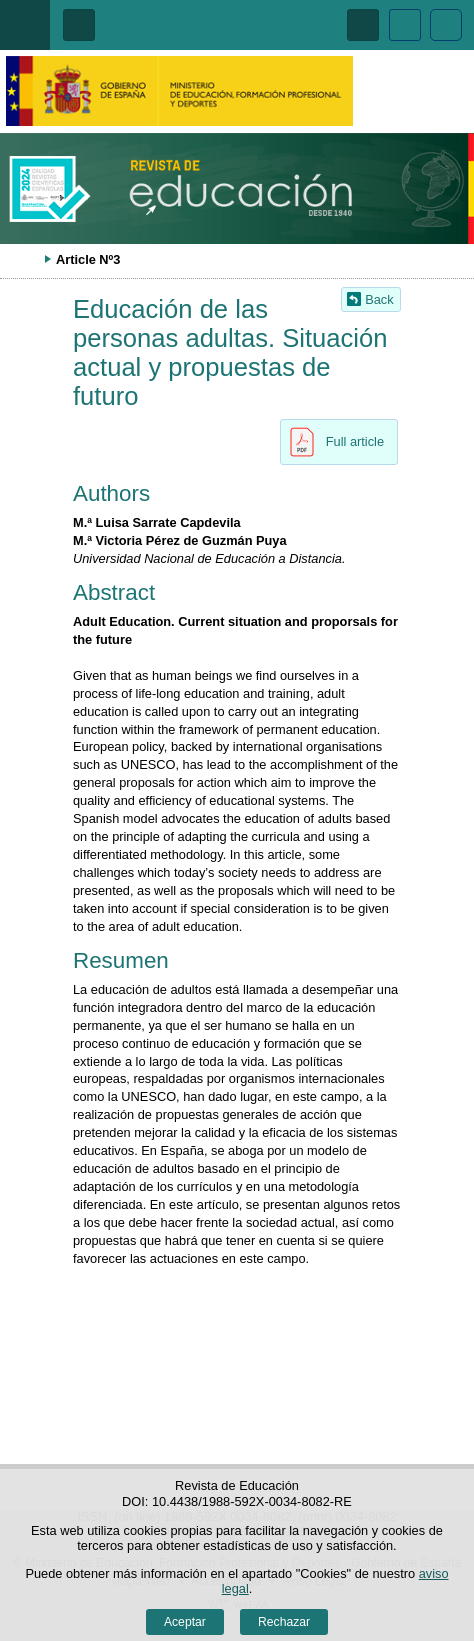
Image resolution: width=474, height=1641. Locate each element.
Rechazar (284, 1622)
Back (379, 299)
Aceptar (185, 1622)
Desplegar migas (25, 259)
